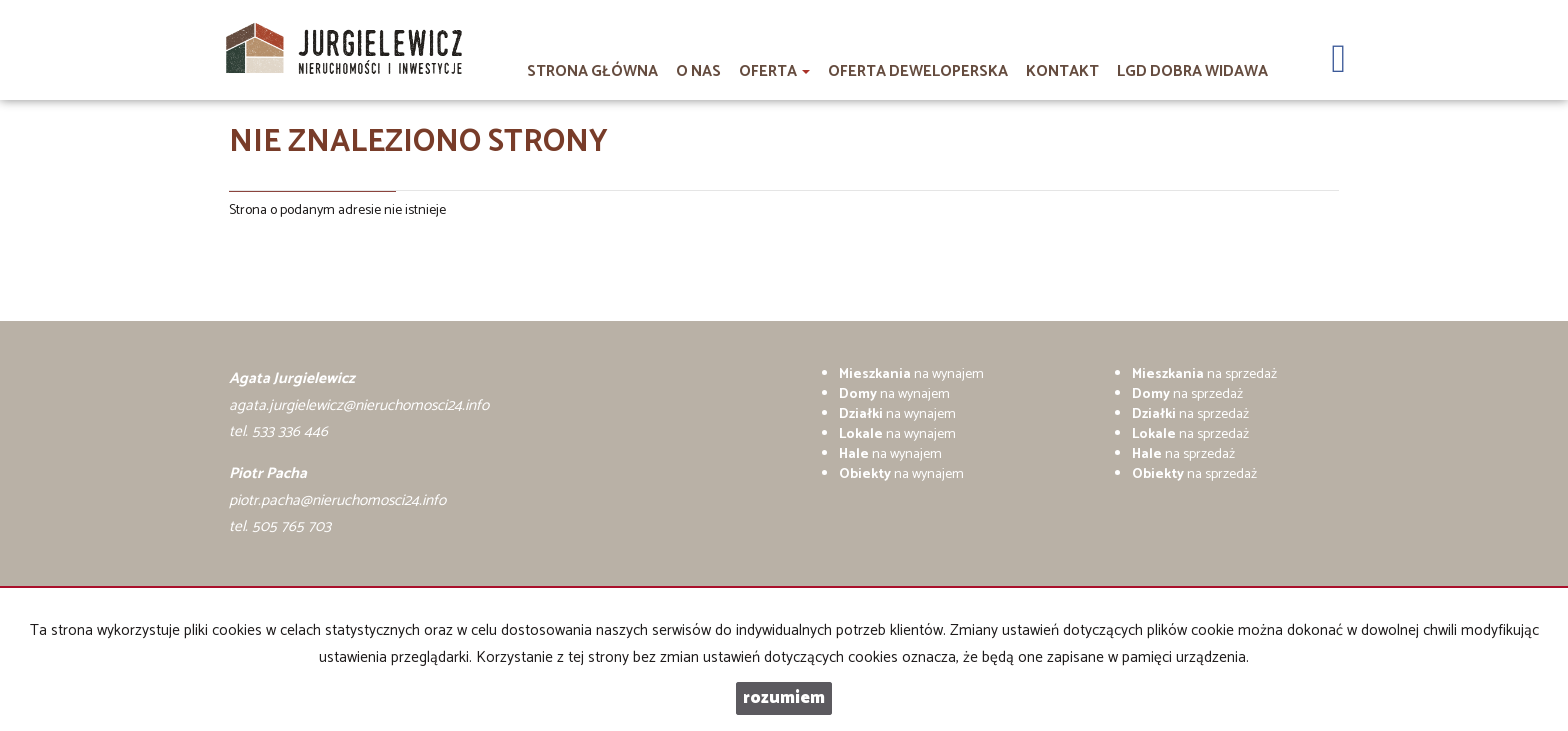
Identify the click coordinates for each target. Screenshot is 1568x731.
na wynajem (911, 374)
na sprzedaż (1204, 374)
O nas (698, 71)
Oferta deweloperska (918, 71)
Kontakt (1062, 71)
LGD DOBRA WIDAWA (1192, 71)
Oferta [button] (774, 71)
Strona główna (592, 71)
